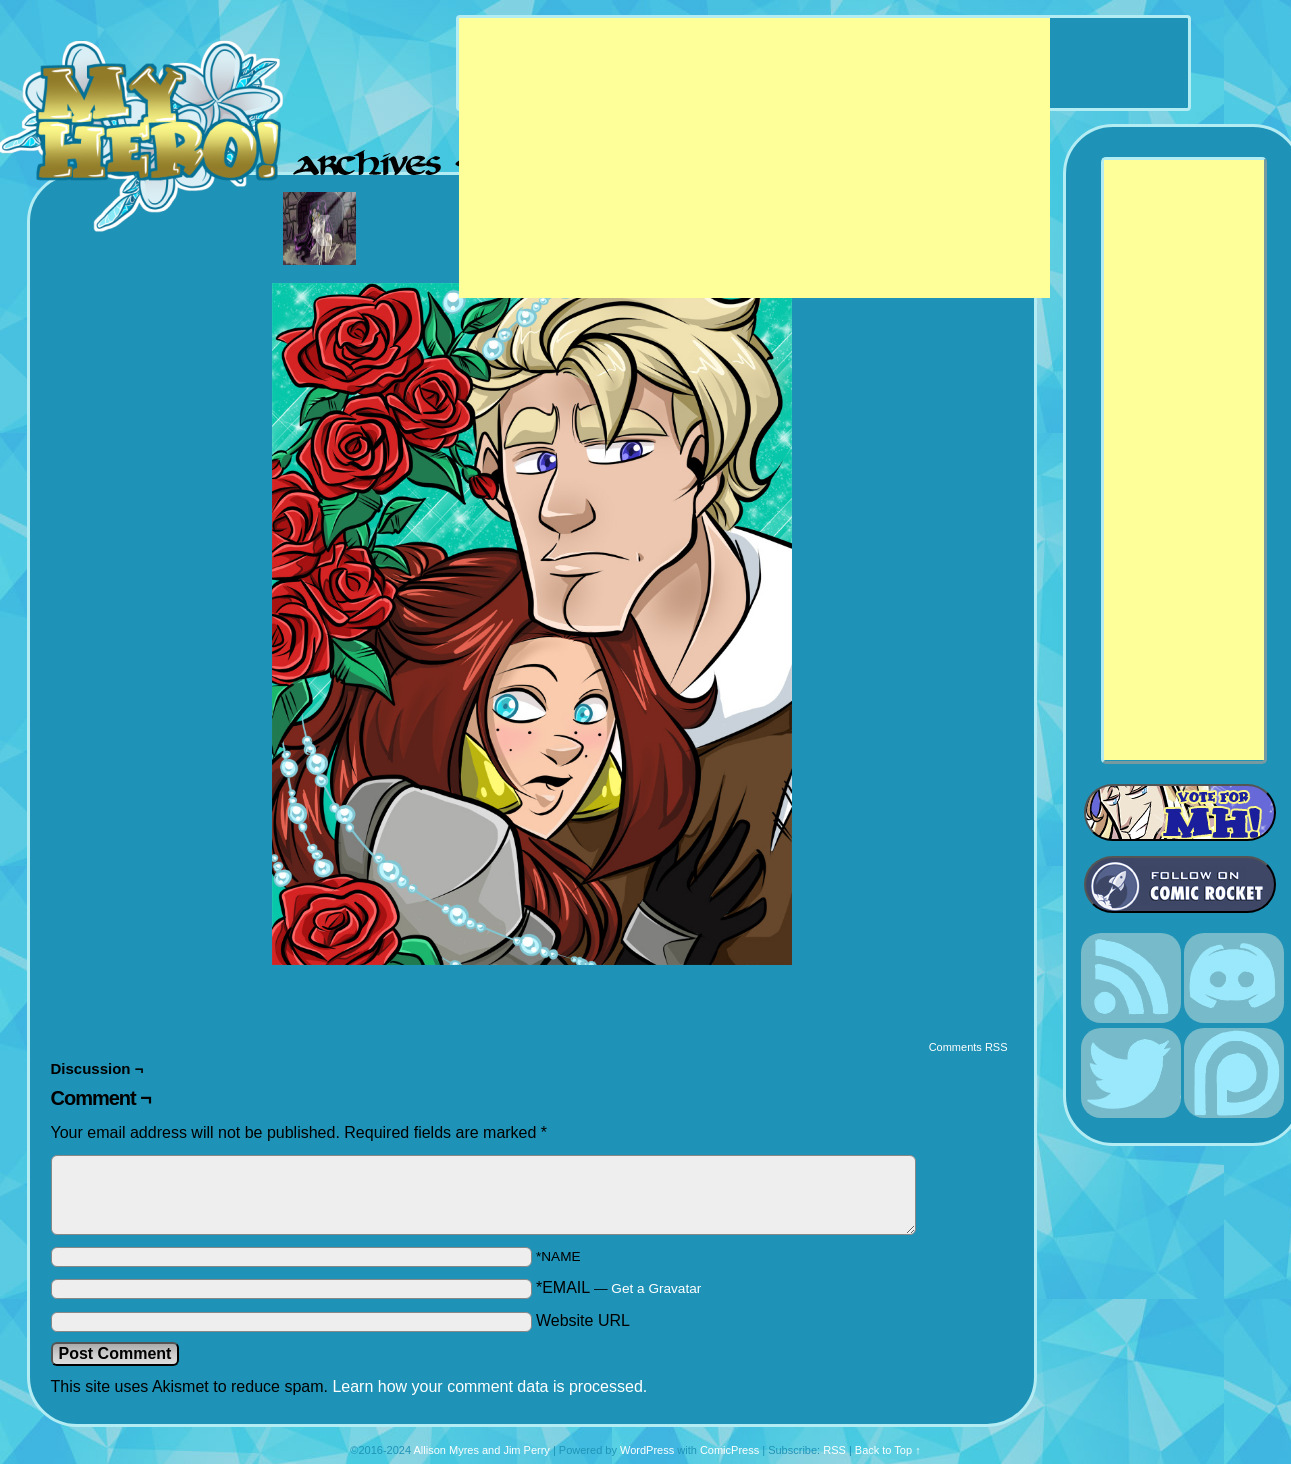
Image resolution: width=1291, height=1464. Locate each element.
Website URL (583, 1320)
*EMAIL (618, 1287)
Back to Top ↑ (888, 1450)
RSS (834, 1450)
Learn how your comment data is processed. (489, 1386)
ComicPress (729, 1450)
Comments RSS (968, 1047)
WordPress (647, 1450)
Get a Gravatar (656, 1288)
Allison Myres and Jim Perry (482, 1450)
